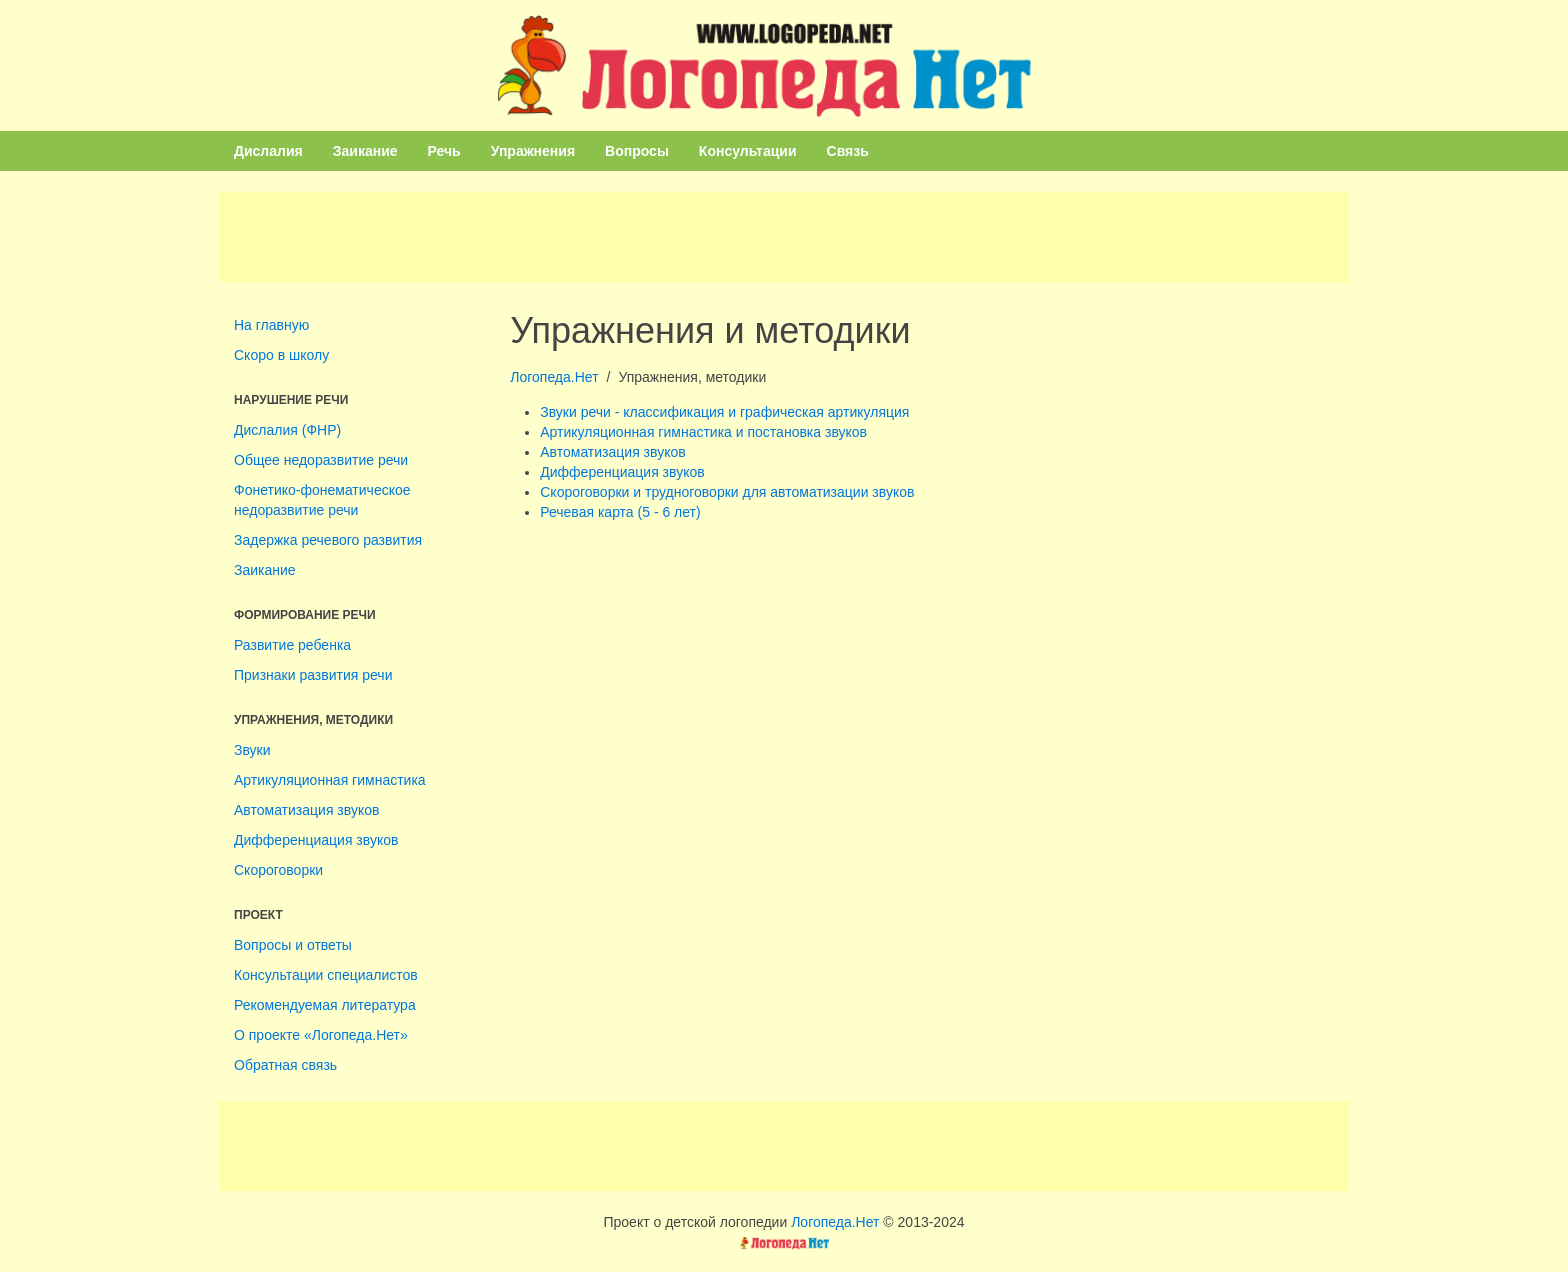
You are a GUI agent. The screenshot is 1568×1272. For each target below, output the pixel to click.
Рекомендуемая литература (325, 1005)
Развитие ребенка (292, 645)
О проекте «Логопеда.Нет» (321, 1035)
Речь (444, 151)
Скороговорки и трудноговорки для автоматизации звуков (727, 492)
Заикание (365, 151)
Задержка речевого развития (328, 540)
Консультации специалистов (326, 975)
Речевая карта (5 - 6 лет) (620, 512)
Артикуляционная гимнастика (330, 780)
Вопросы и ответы (293, 945)
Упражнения (533, 151)
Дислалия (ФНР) (287, 430)
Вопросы (637, 151)
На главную (271, 325)
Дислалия (268, 151)
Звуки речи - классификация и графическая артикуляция (724, 412)
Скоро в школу (281, 355)
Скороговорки (278, 870)
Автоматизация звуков (306, 810)
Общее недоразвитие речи (321, 460)
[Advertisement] (784, 237)
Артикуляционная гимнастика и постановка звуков (703, 432)
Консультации (748, 151)
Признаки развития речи (313, 675)
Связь (848, 151)
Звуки (252, 750)
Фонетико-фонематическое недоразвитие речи (322, 500)
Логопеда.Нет (554, 377)
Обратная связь (285, 1065)
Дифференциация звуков (316, 840)
